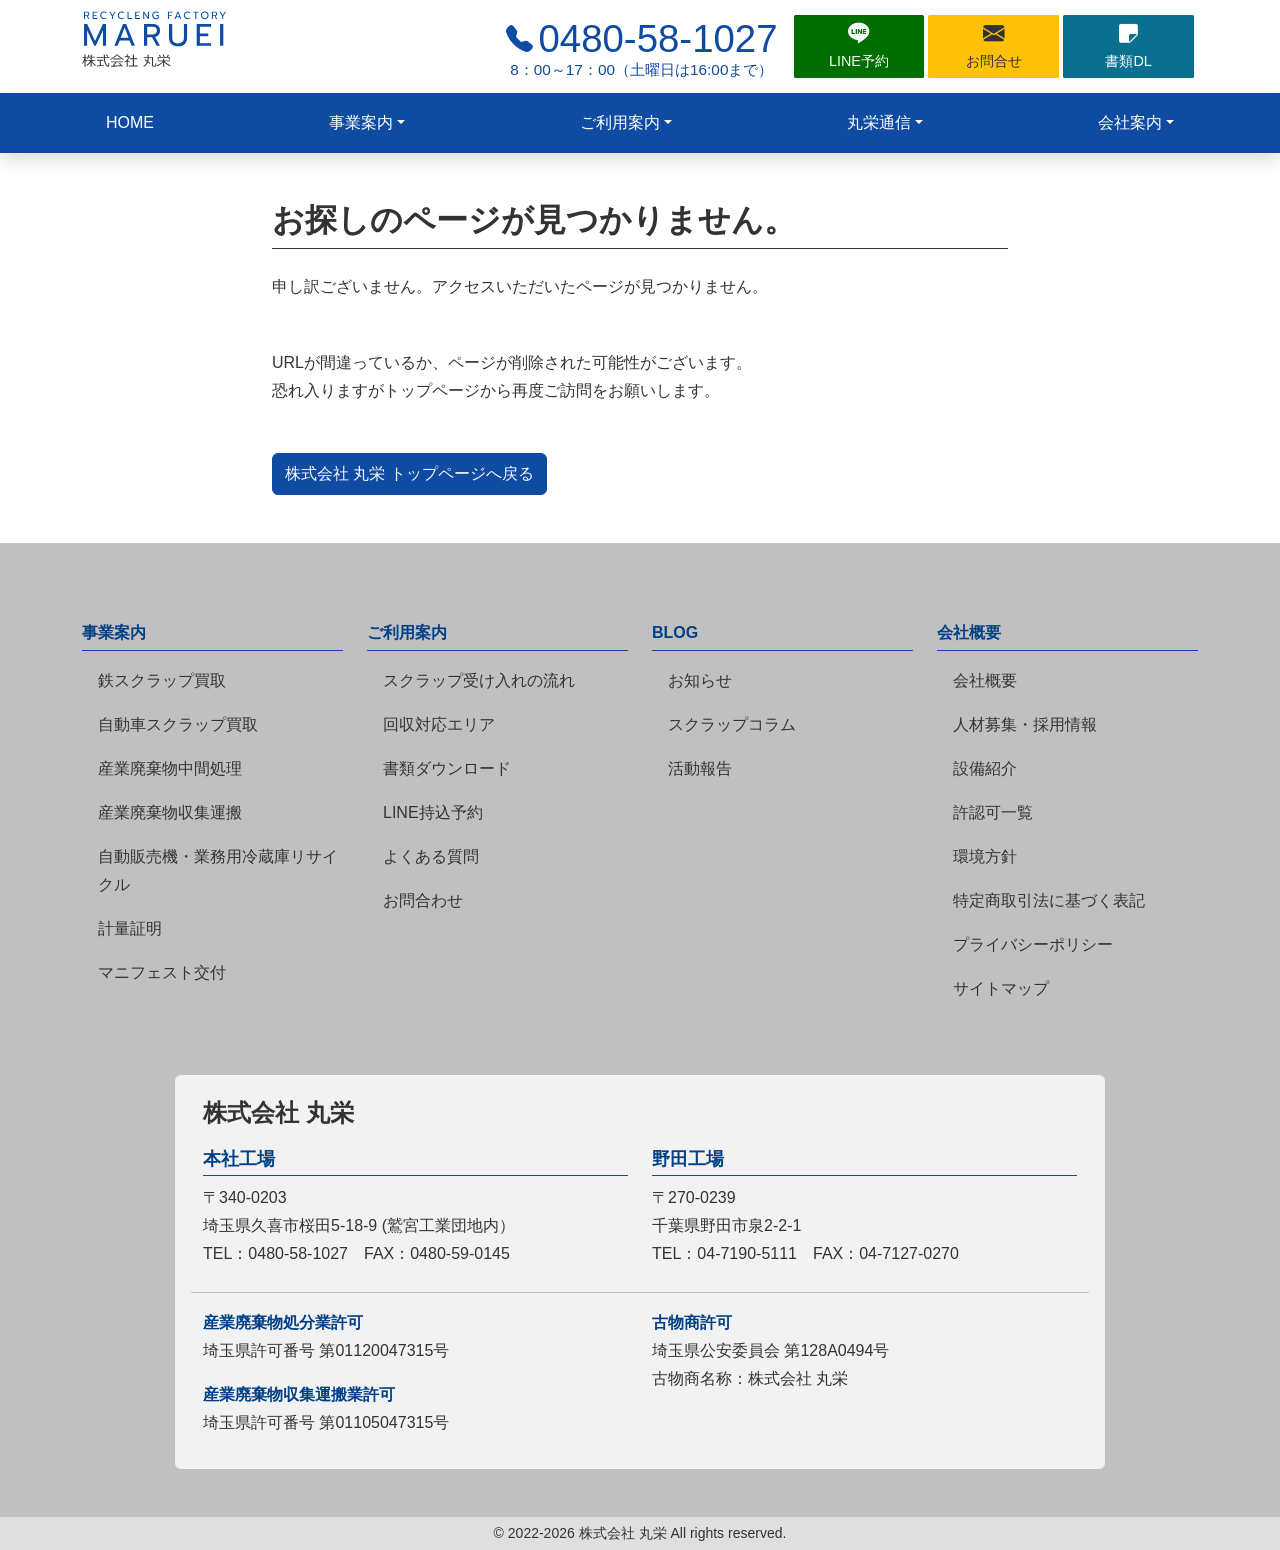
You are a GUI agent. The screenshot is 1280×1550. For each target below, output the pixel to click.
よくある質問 (431, 856)
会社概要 (985, 680)
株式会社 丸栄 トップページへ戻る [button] (409, 473)
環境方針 (985, 856)
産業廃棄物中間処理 (170, 768)
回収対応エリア (439, 724)
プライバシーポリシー (1033, 944)
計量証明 (130, 928)
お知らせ (700, 680)
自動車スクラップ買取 (178, 724)
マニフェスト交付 (162, 972)
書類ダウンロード (447, 768)
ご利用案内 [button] (620, 122)
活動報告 (700, 768)
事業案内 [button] (361, 122)
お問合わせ (423, 900)
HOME (130, 122)
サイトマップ (1001, 988)
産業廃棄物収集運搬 (170, 812)
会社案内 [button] (1130, 122)
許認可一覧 (993, 812)
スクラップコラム (732, 724)
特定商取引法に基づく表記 (1049, 900)
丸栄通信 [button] (879, 122)
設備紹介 (985, 768)
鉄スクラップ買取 (162, 680)
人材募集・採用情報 (1025, 724)
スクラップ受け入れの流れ (479, 680)
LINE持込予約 (433, 812)
